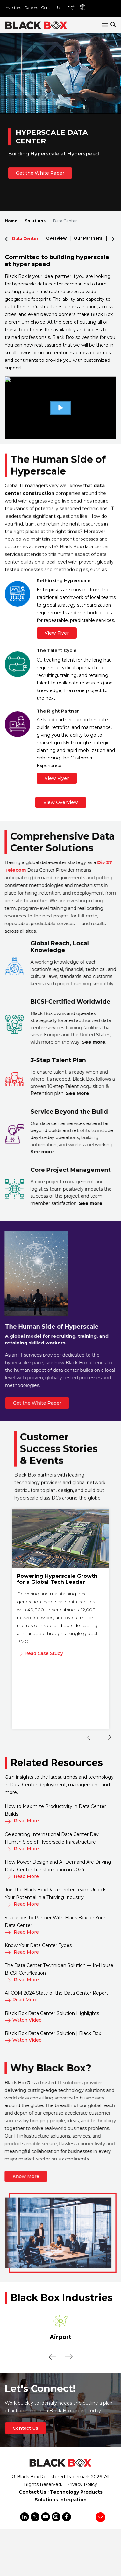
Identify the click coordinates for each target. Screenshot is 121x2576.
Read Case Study (40, 1653)
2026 (96, 2477)
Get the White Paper (40, 173)
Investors (13, 7)
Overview (56, 238)
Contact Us (51, 7)
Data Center (25, 238)
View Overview (60, 802)
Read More (22, 1821)
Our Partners (88, 238)
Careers (31, 7)
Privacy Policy (81, 2484)
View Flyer (57, 633)
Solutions (35, 220)
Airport (60, 2336)
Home (11, 220)
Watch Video (23, 2020)
